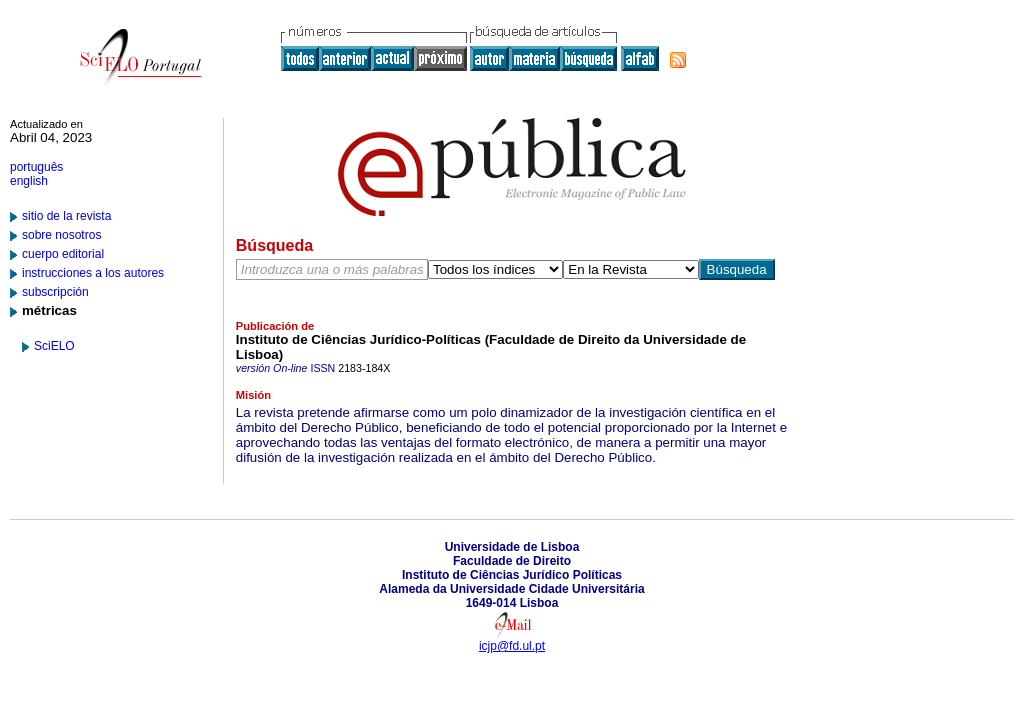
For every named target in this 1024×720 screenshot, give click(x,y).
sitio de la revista (66, 216)
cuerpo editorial (63, 254)
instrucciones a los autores (93, 273)
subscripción (55, 292)
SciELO (54, 346)
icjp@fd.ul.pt (512, 646)
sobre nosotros (61, 235)
